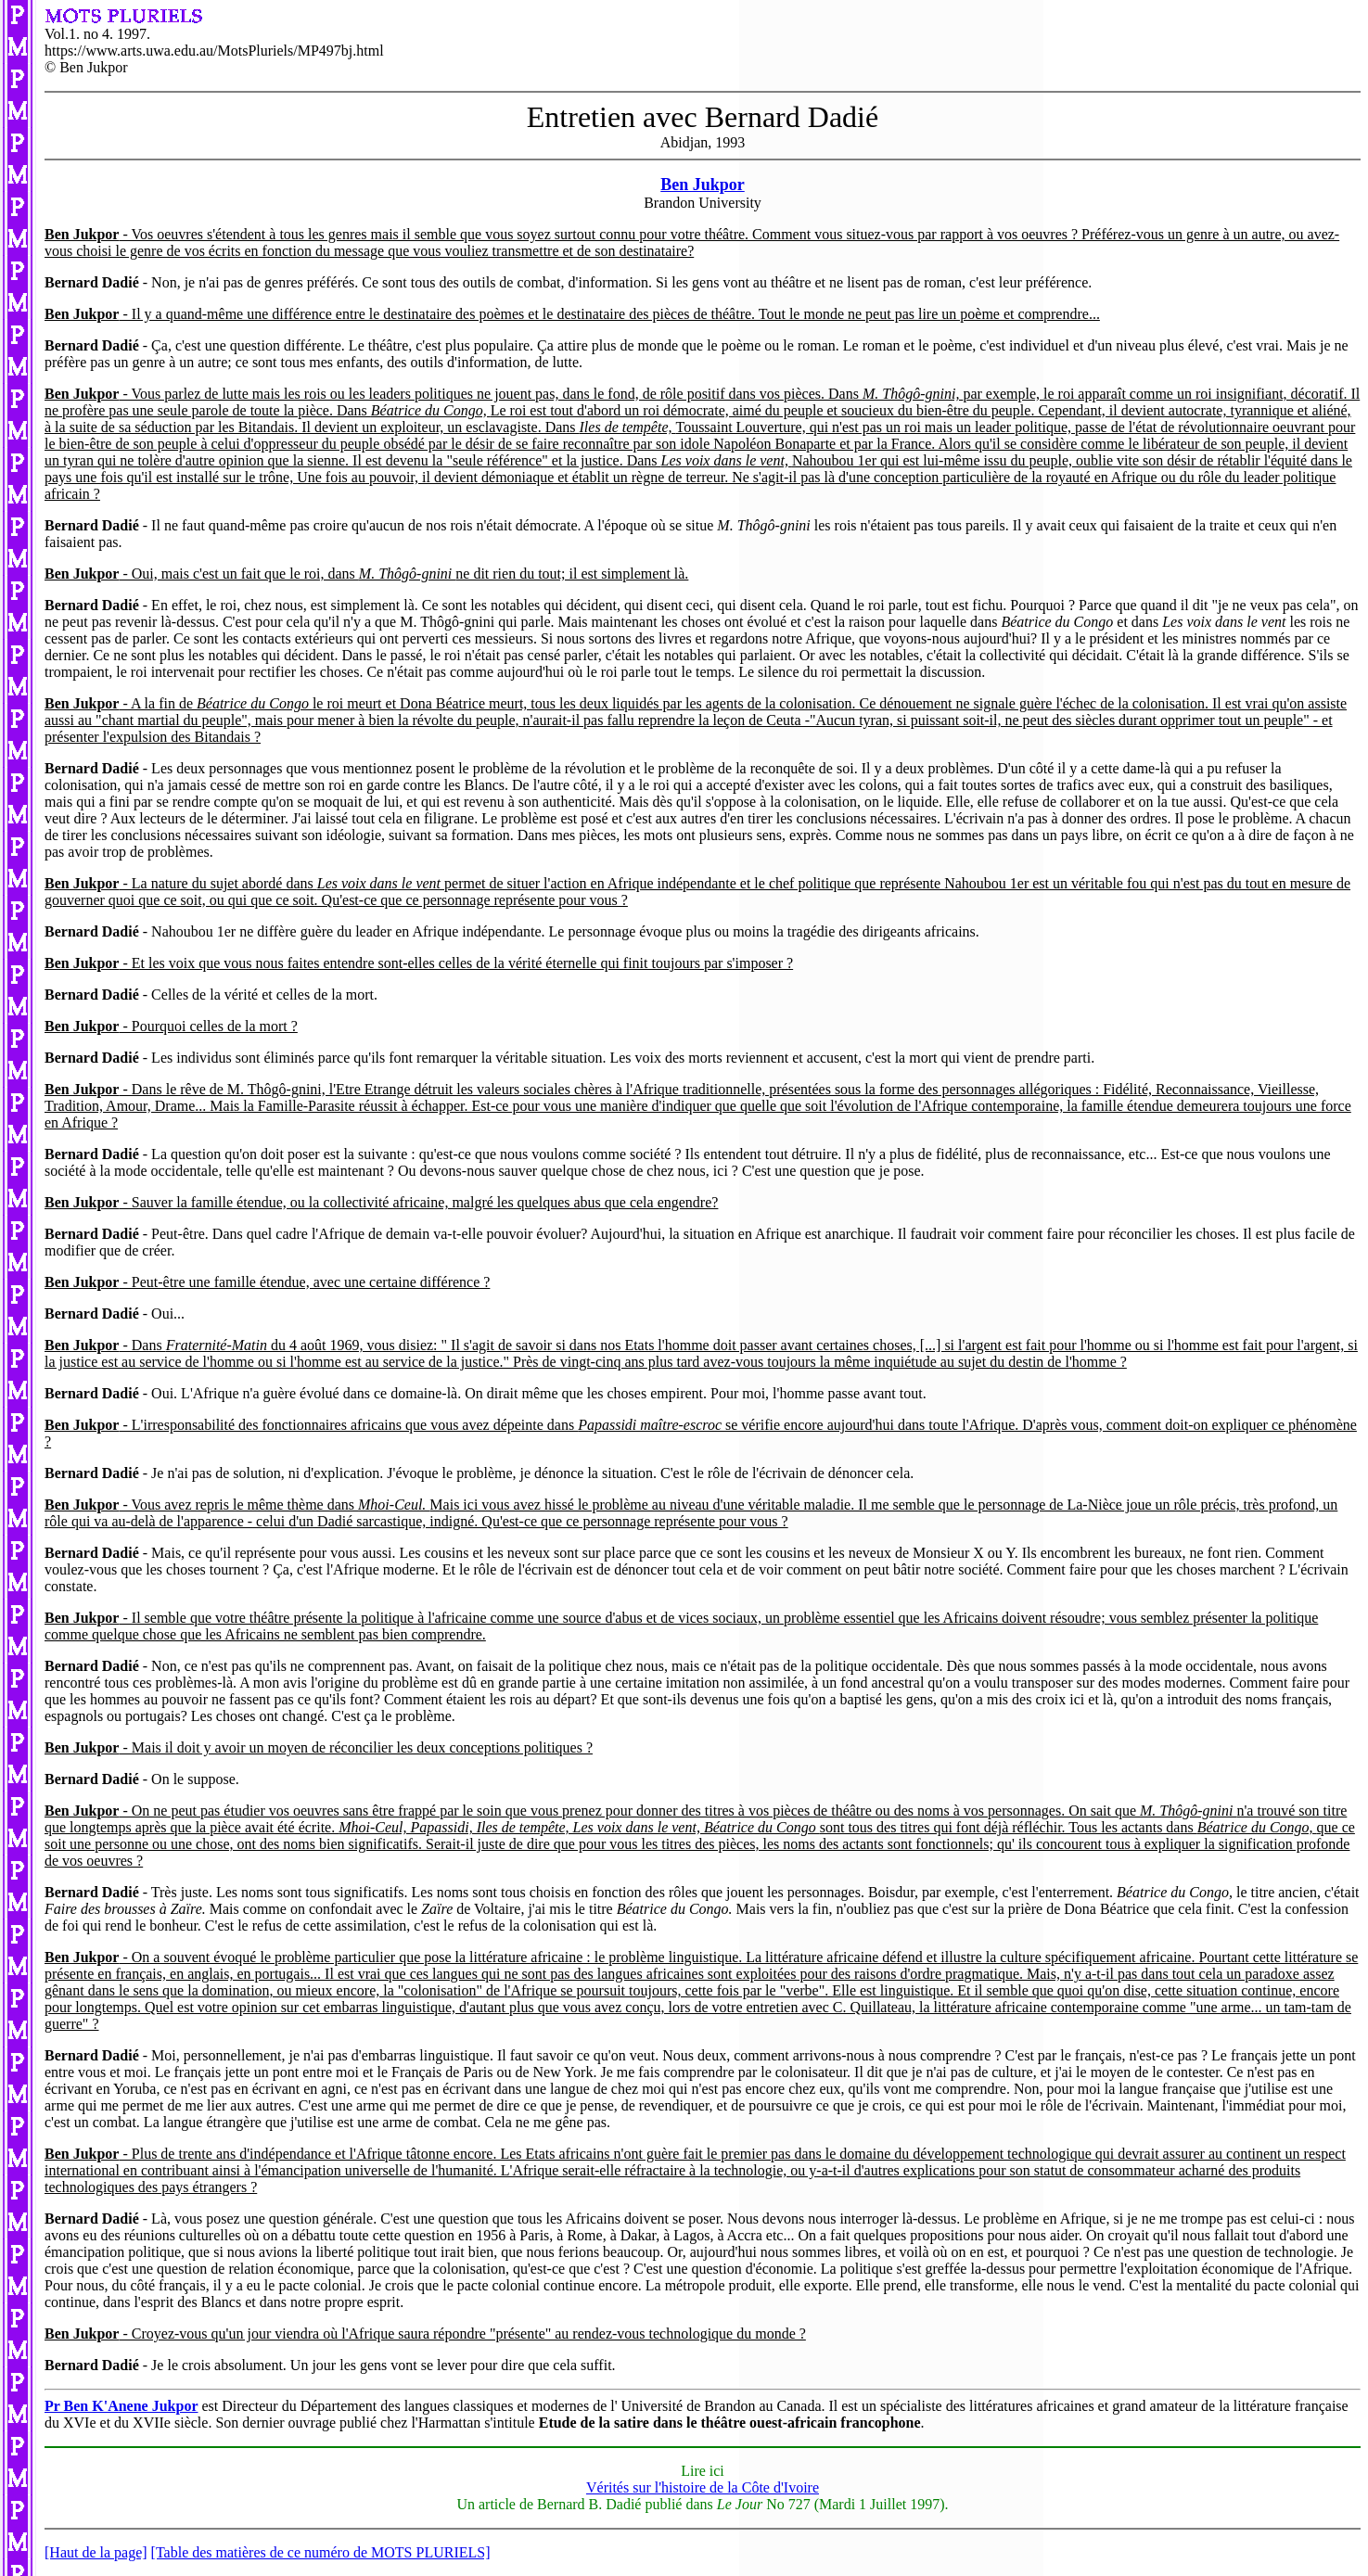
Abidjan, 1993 (703, 137)
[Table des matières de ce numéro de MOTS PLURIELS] (321, 2552)
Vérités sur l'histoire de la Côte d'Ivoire (702, 2487)
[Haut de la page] (96, 2552)
